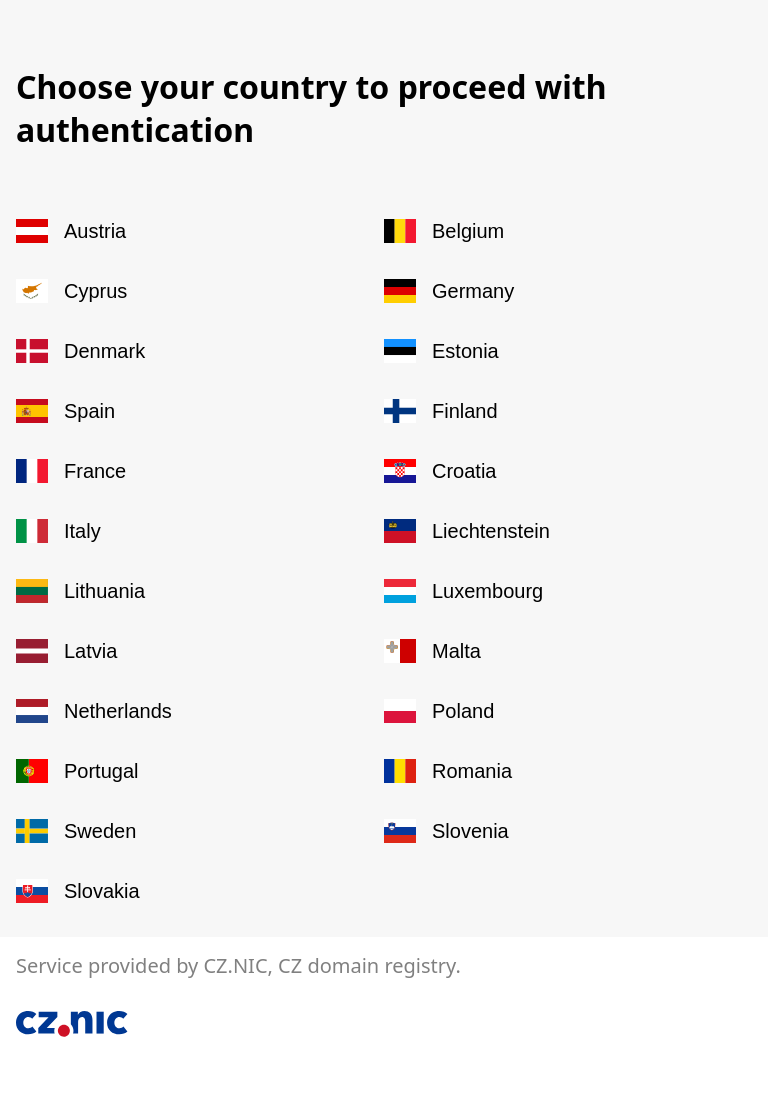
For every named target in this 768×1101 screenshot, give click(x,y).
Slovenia (446, 831)
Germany (449, 291)
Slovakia (78, 891)
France (71, 471)
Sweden (76, 831)
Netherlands (94, 711)
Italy (58, 531)
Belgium (444, 231)
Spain (65, 411)
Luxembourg (463, 591)
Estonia (441, 351)
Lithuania (80, 591)
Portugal (77, 771)
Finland (441, 411)
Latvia (66, 651)
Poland (439, 711)
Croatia (440, 471)
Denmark (80, 351)
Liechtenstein (467, 531)
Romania (448, 771)
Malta (432, 651)
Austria (71, 231)
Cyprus (71, 291)
